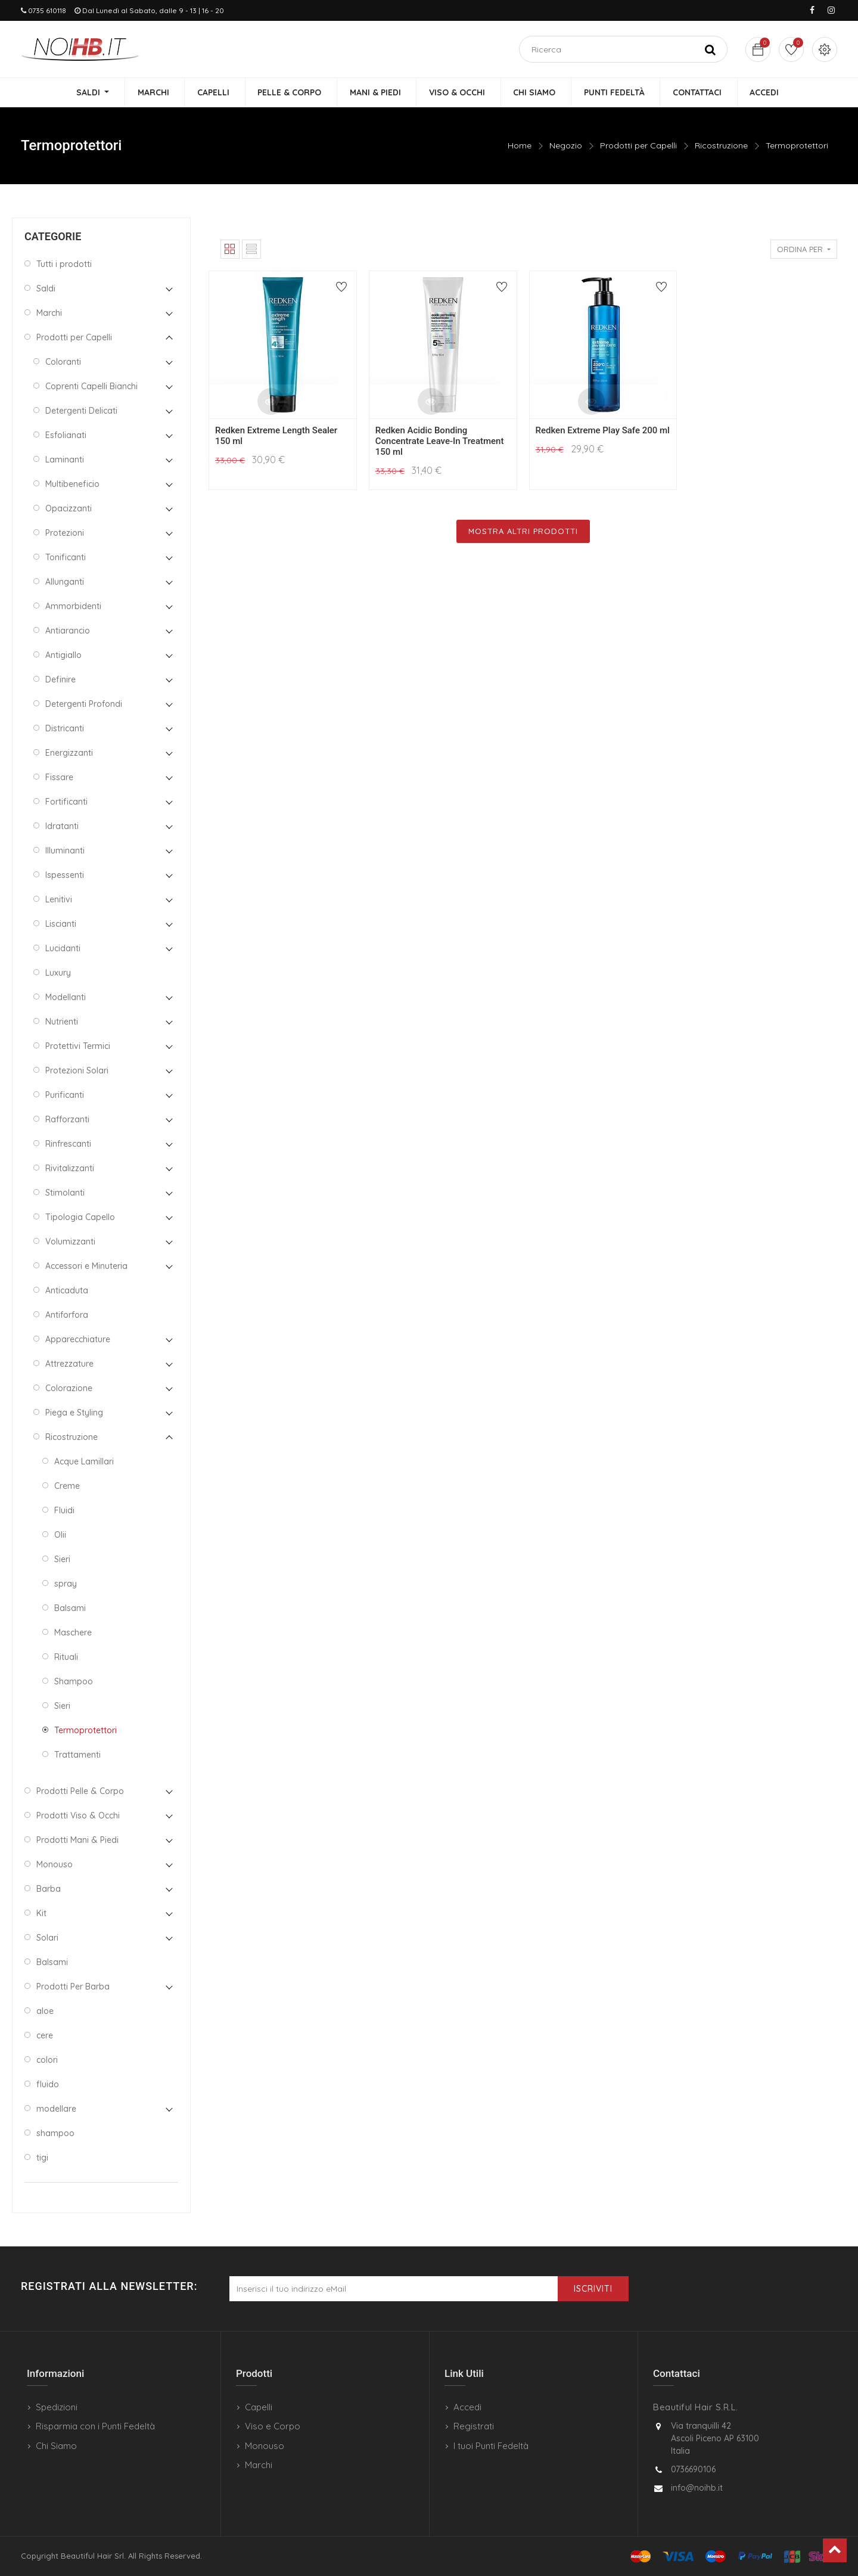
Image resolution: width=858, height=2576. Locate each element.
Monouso (54, 1864)
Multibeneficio (72, 484)
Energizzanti (69, 752)
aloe (45, 2011)
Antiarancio (67, 630)
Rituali (66, 1657)
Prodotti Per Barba (73, 1986)
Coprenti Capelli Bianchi (91, 386)
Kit (41, 1913)
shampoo (55, 2133)
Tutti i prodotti (64, 264)
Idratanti (62, 826)
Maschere (73, 1632)
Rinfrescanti (68, 1143)
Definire (60, 679)
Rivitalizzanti (69, 1168)
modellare (56, 2108)
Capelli (258, 2407)
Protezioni (64, 532)
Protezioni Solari (76, 1070)
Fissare (59, 777)
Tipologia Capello (80, 1217)
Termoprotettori (797, 146)
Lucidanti (62, 948)
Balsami (70, 1608)
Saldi (45, 288)
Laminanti (64, 459)
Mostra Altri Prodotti (523, 531)
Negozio (565, 146)
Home (519, 146)
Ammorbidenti (73, 606)
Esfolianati (65, 435)
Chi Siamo (56, 2445)
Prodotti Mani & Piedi (77, 1840)
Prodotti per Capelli (638, 146)
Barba (48, 1888)
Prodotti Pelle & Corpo (80, 1791)
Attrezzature (69, 1363)
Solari (47, 1937)
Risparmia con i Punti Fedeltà (95, 2426)
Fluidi (64, 1510)
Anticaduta (66, 1290)
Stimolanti (65, 1192)
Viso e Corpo (272, 2426)
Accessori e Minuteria (86, 1266)
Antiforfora (66, 1314)
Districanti (64, 728)
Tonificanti (65, 557)
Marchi (49, 313)
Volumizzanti (70, 1241)
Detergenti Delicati (81, 410)
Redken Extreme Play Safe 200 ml (603, 431)
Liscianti (60, 923)
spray (65, 1583)
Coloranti (63, 361)
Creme (67, 1486)
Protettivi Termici (77, 1046)
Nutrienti (61, 1021)
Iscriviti (593, 2288)
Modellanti (65, 997)
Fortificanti (66, 801)
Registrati (473, 2426)
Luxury (58, 972)
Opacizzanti (68, 508)
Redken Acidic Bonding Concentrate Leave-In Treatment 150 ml (439, 442)
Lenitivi (58, 899)
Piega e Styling (74, 1412)
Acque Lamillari (84, 1461)
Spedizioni (56, 2407)
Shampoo (73, 1681)
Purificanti (64, 1095)
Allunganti (64, 581)
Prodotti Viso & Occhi (78, 1815)
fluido (47, 2084)
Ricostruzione (721, 146)
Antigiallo (63, 655)
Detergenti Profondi (83, 704)
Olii (60, 1534)
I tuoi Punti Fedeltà (491, 2445)
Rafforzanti (67, 1119)
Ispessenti (64, 875)
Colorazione (68, 1388)
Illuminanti (65, 850)
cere (44, 2035)
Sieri (62, 1559)
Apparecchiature (77, 1339)
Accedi (467, 2407)
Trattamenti (77, 1754)
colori (47, 2059)
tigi (42, 2157)
